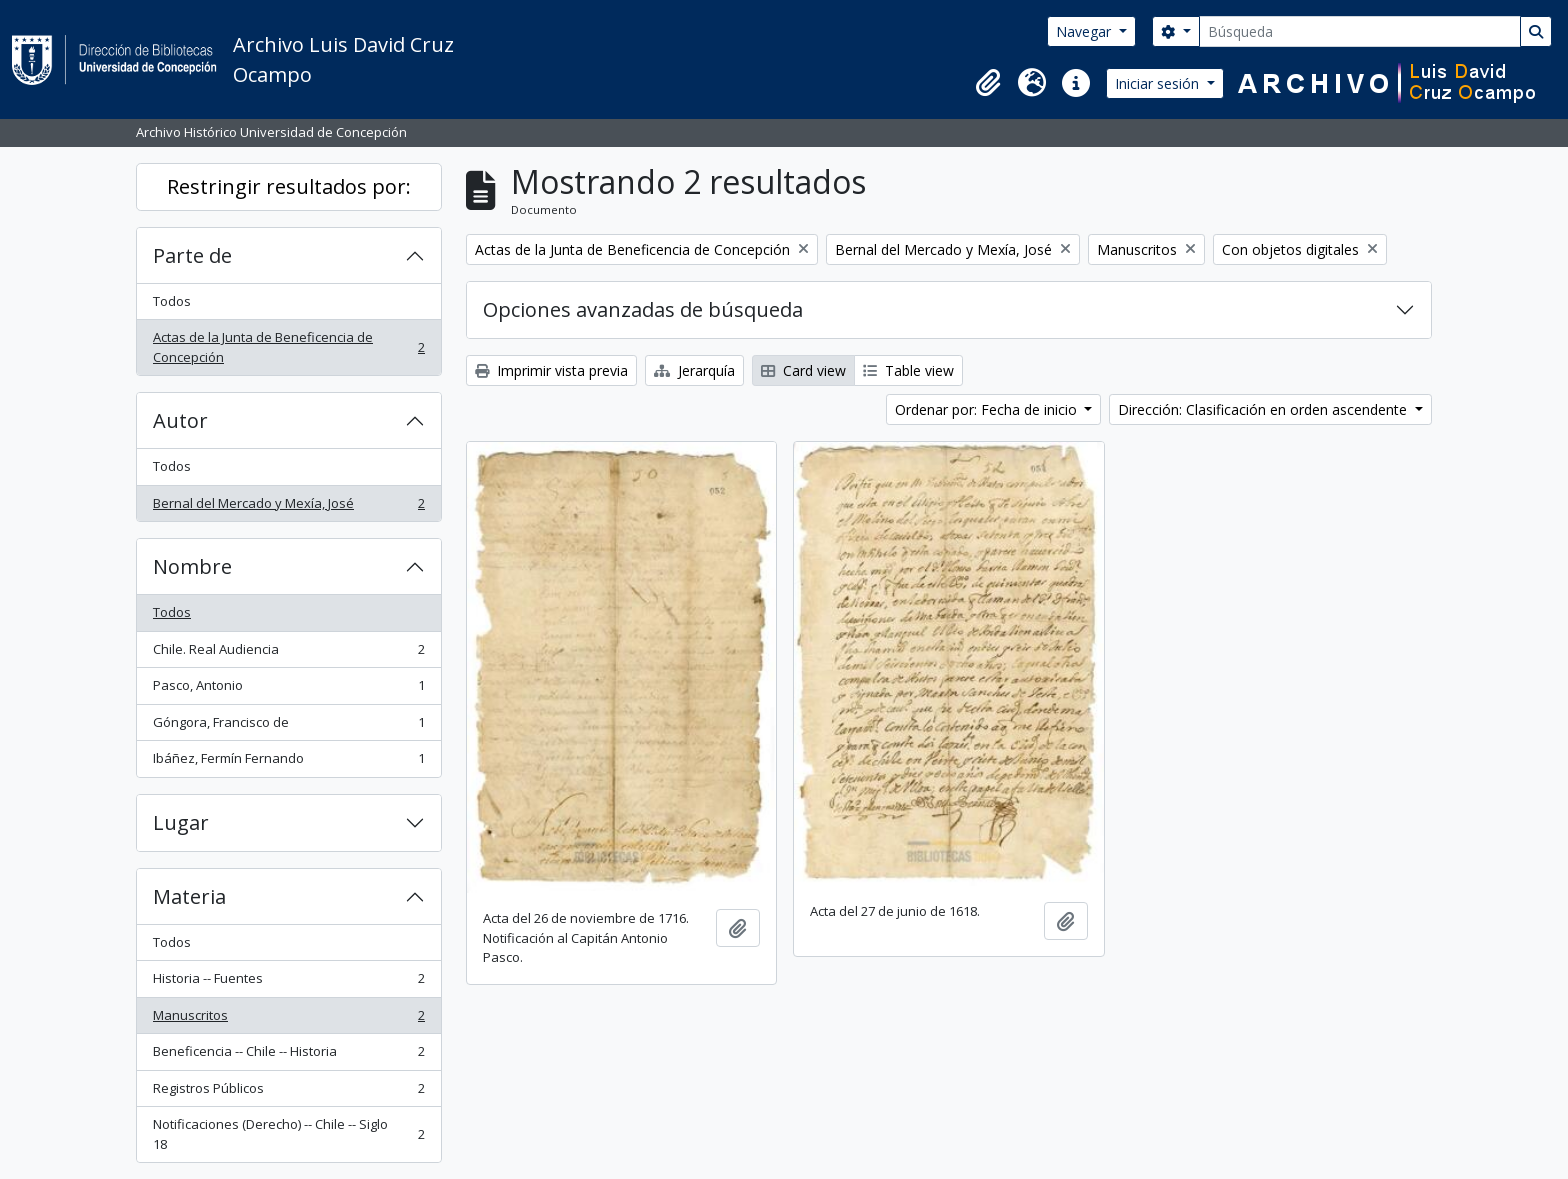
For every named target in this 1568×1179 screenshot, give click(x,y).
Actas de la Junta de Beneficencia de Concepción (288, 347)
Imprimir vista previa (551, 370)
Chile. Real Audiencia (288, 653)
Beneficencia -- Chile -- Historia (288, 1055)
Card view (803, 370)
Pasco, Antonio (288, 689)
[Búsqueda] (1360, 31)
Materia (189, 896)
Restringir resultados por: (289, 186)
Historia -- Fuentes (288, 982)
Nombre (192, 566)
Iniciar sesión (1159, 83)
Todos (172, 301)
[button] (988, 83)
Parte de (192, 255)
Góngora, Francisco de (288, 726)
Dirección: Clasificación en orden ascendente (1264, 409)
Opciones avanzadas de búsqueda (643, 309)
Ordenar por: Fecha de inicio (988, 409)
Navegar (1085, 31)
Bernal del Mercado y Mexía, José (288, 507)
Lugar (181, 822)
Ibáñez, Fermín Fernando (288, 762)
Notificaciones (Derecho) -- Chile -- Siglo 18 (288, 1134)
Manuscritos (288, 1019)
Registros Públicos (288, 1092)
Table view (908, 370)
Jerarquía (694, 370)
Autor (180, 420)
